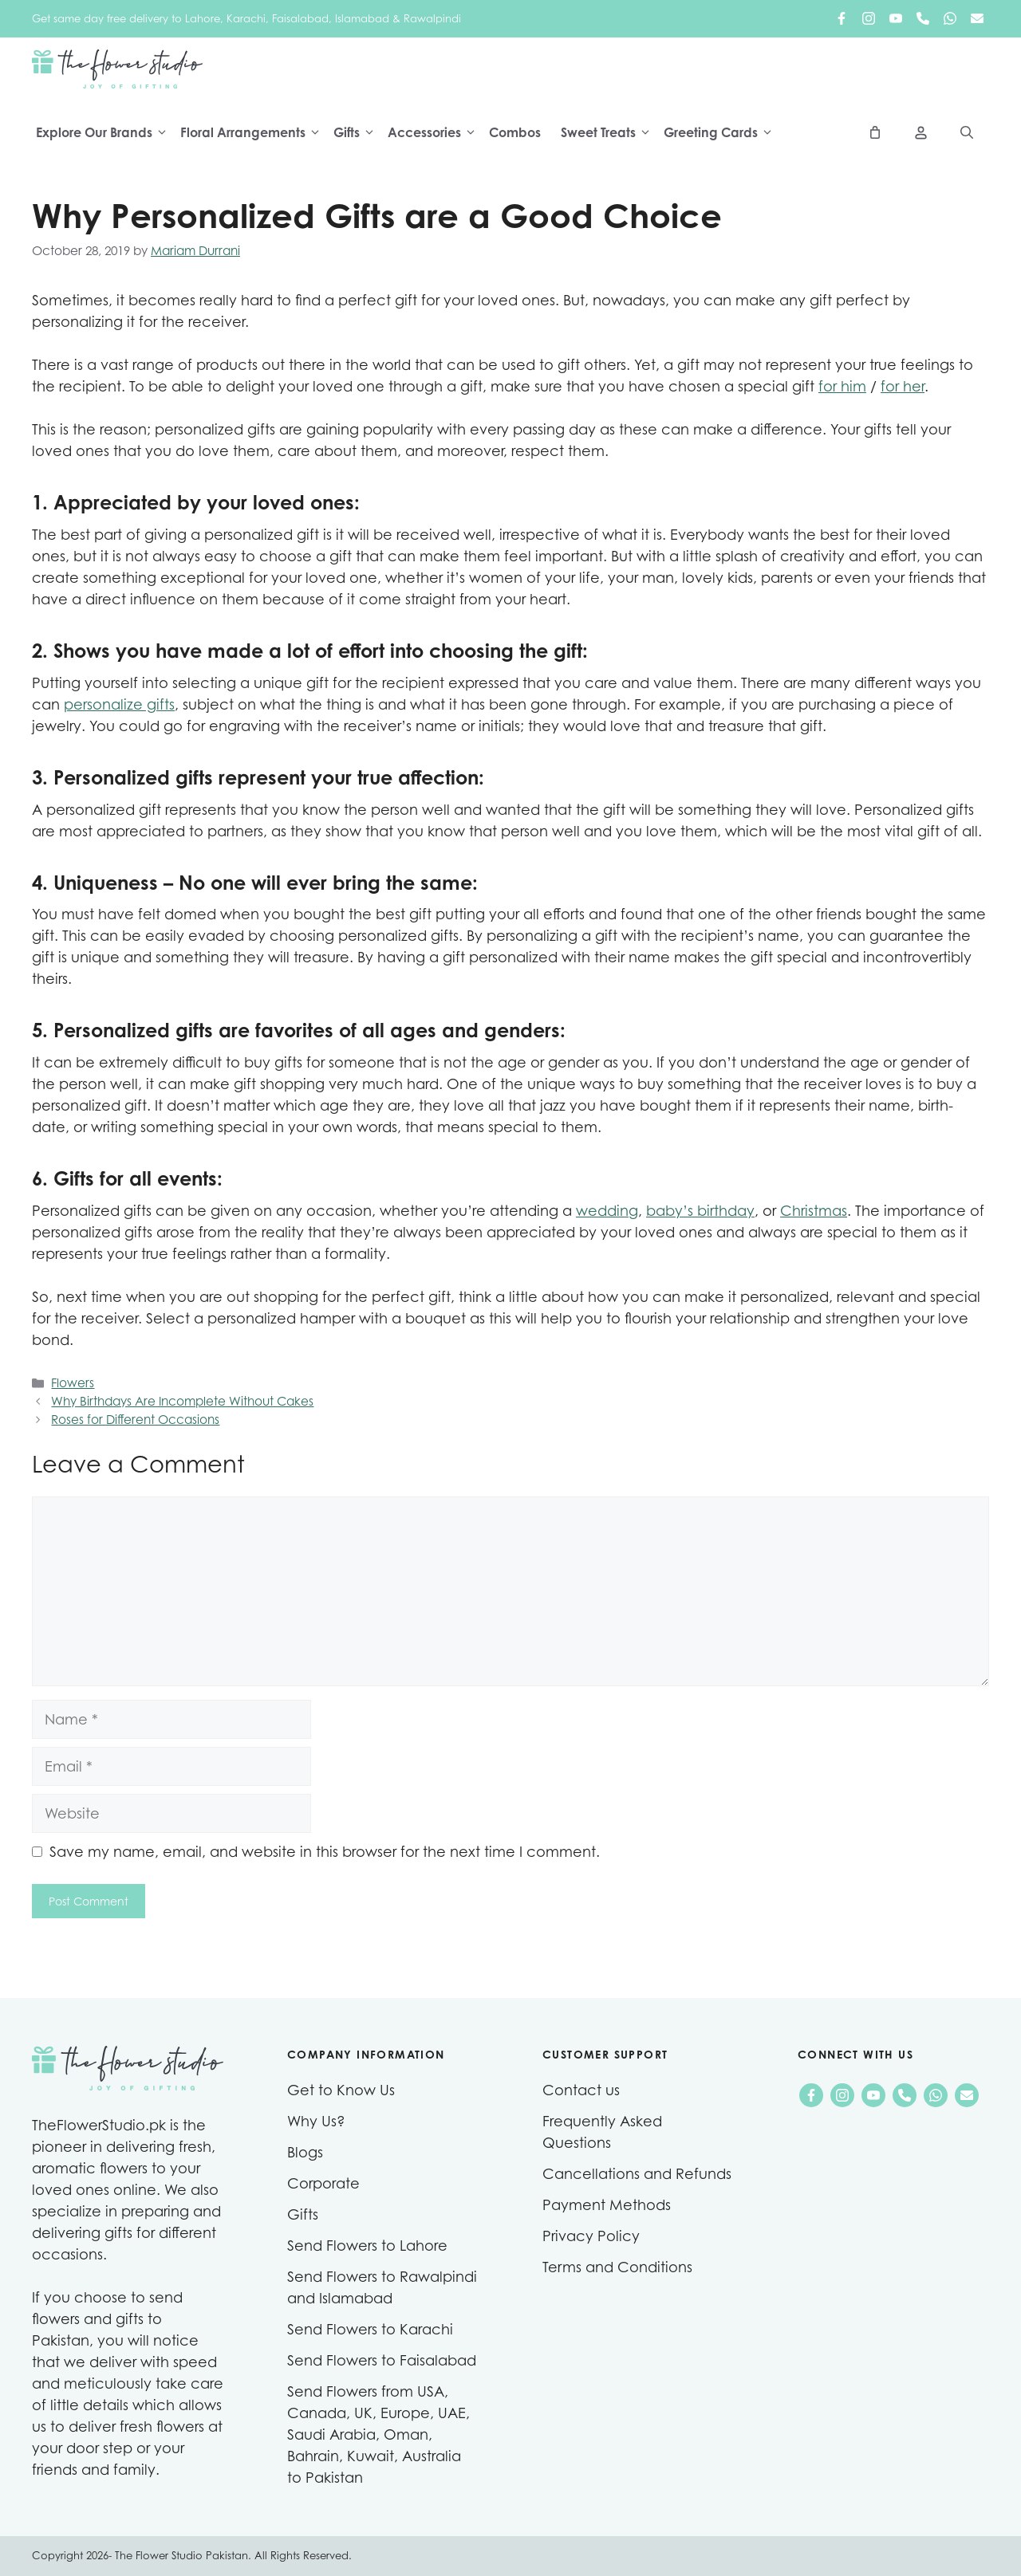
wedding (607, 1210)
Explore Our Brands (106, 133)
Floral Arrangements (254, 133)
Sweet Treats (610, 133)
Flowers (72, 1383)
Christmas (813, 1210)
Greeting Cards (723, 133)
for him (842, 386)
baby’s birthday (700, 1210)
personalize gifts (119, 704)
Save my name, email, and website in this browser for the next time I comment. (324, 1851)
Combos (515, 133)
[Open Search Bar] (966, 133)
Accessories (436, 133)
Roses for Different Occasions (135, 1420)
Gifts (358, 133)
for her (902, 386)
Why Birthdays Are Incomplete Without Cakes (182, 1402)
